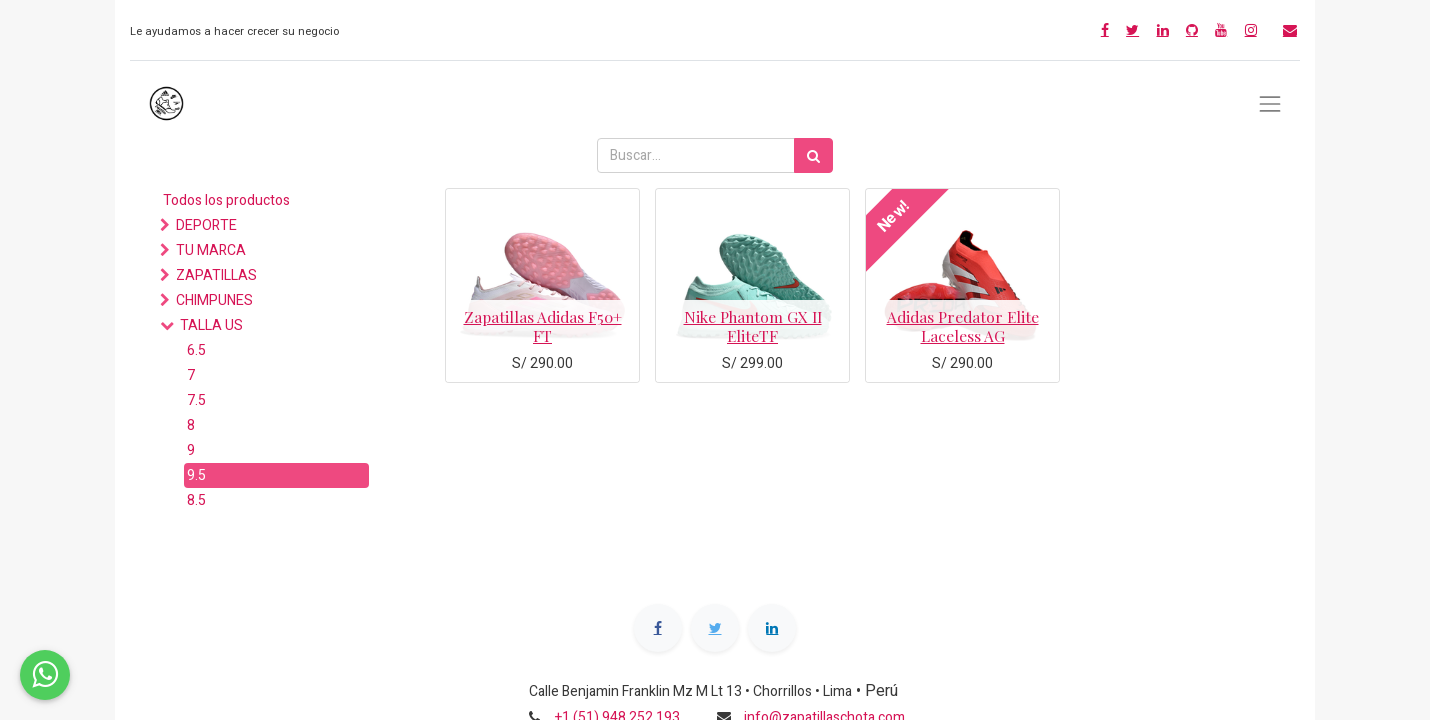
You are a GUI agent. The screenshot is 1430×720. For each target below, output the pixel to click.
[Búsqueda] (813, 155)
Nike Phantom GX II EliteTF (753, 325)
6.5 (196, 350)
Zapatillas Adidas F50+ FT (543, 325)
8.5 (196, 500)
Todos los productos (226, 200)
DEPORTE (206, 225)
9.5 (196, 475)
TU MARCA (211, 250)
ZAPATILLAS (216, 275)
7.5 (196, 400)
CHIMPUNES (214, 300)
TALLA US (211, 325)
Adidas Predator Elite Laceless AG (963, 325)
